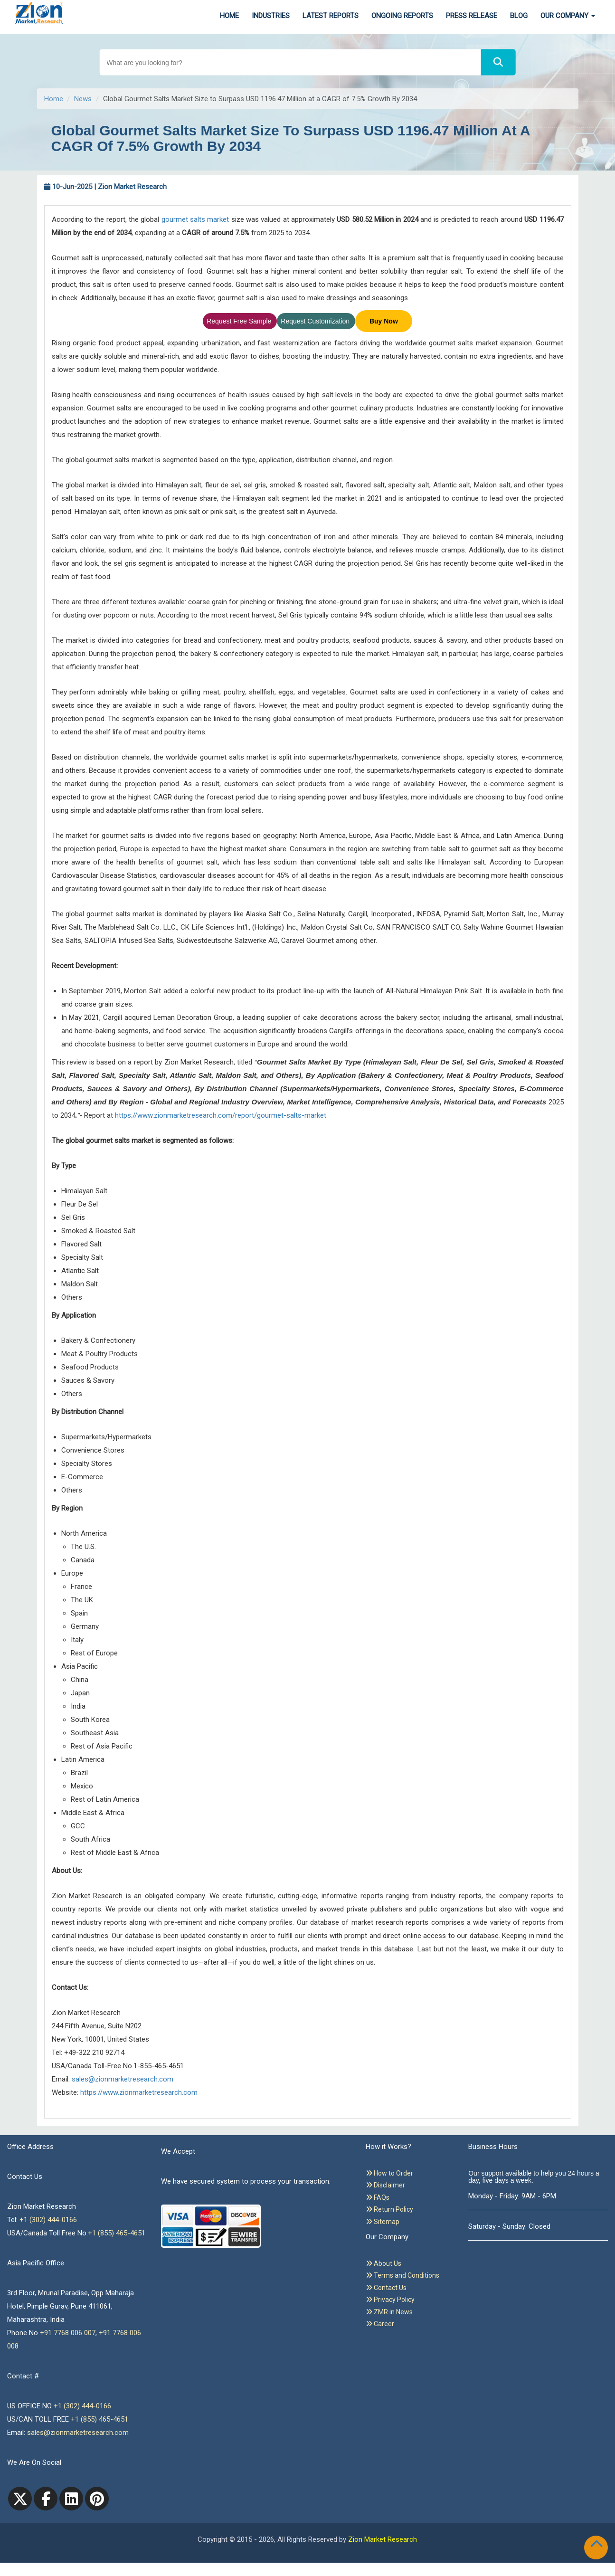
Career (380, 2324)
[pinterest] (97, 2498)
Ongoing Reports (402, 15)
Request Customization (316, 321)
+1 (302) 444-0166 (48, 2219)
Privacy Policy (390, 2299)
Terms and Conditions (402, 2275)
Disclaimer (385, 2185)
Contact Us (386, 2287)
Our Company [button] (567, 15)
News (83, 99)
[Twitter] (20, 2498)
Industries (271, 15)
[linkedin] (71, 2498)
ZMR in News (389, 2312)
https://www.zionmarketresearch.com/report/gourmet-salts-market (220, 1115)
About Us (383, 2263)
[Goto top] (598, 2545)
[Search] (498, 62)
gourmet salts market (195, 219)
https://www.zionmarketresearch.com (139, 2092)
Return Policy (389, 2209)
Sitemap (382, 2221)
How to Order (389, 2173)
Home (229, 15)
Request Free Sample (240, 321)
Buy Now (383, 321)
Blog (519, 15)
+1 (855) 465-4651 (116, 2233)
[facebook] (45, 2498)
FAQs (377, 2197)
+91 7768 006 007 (67, 2333)
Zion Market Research (382, 2539)
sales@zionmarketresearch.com (122, 2079)
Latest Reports (331, 15)
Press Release (471, 15)
